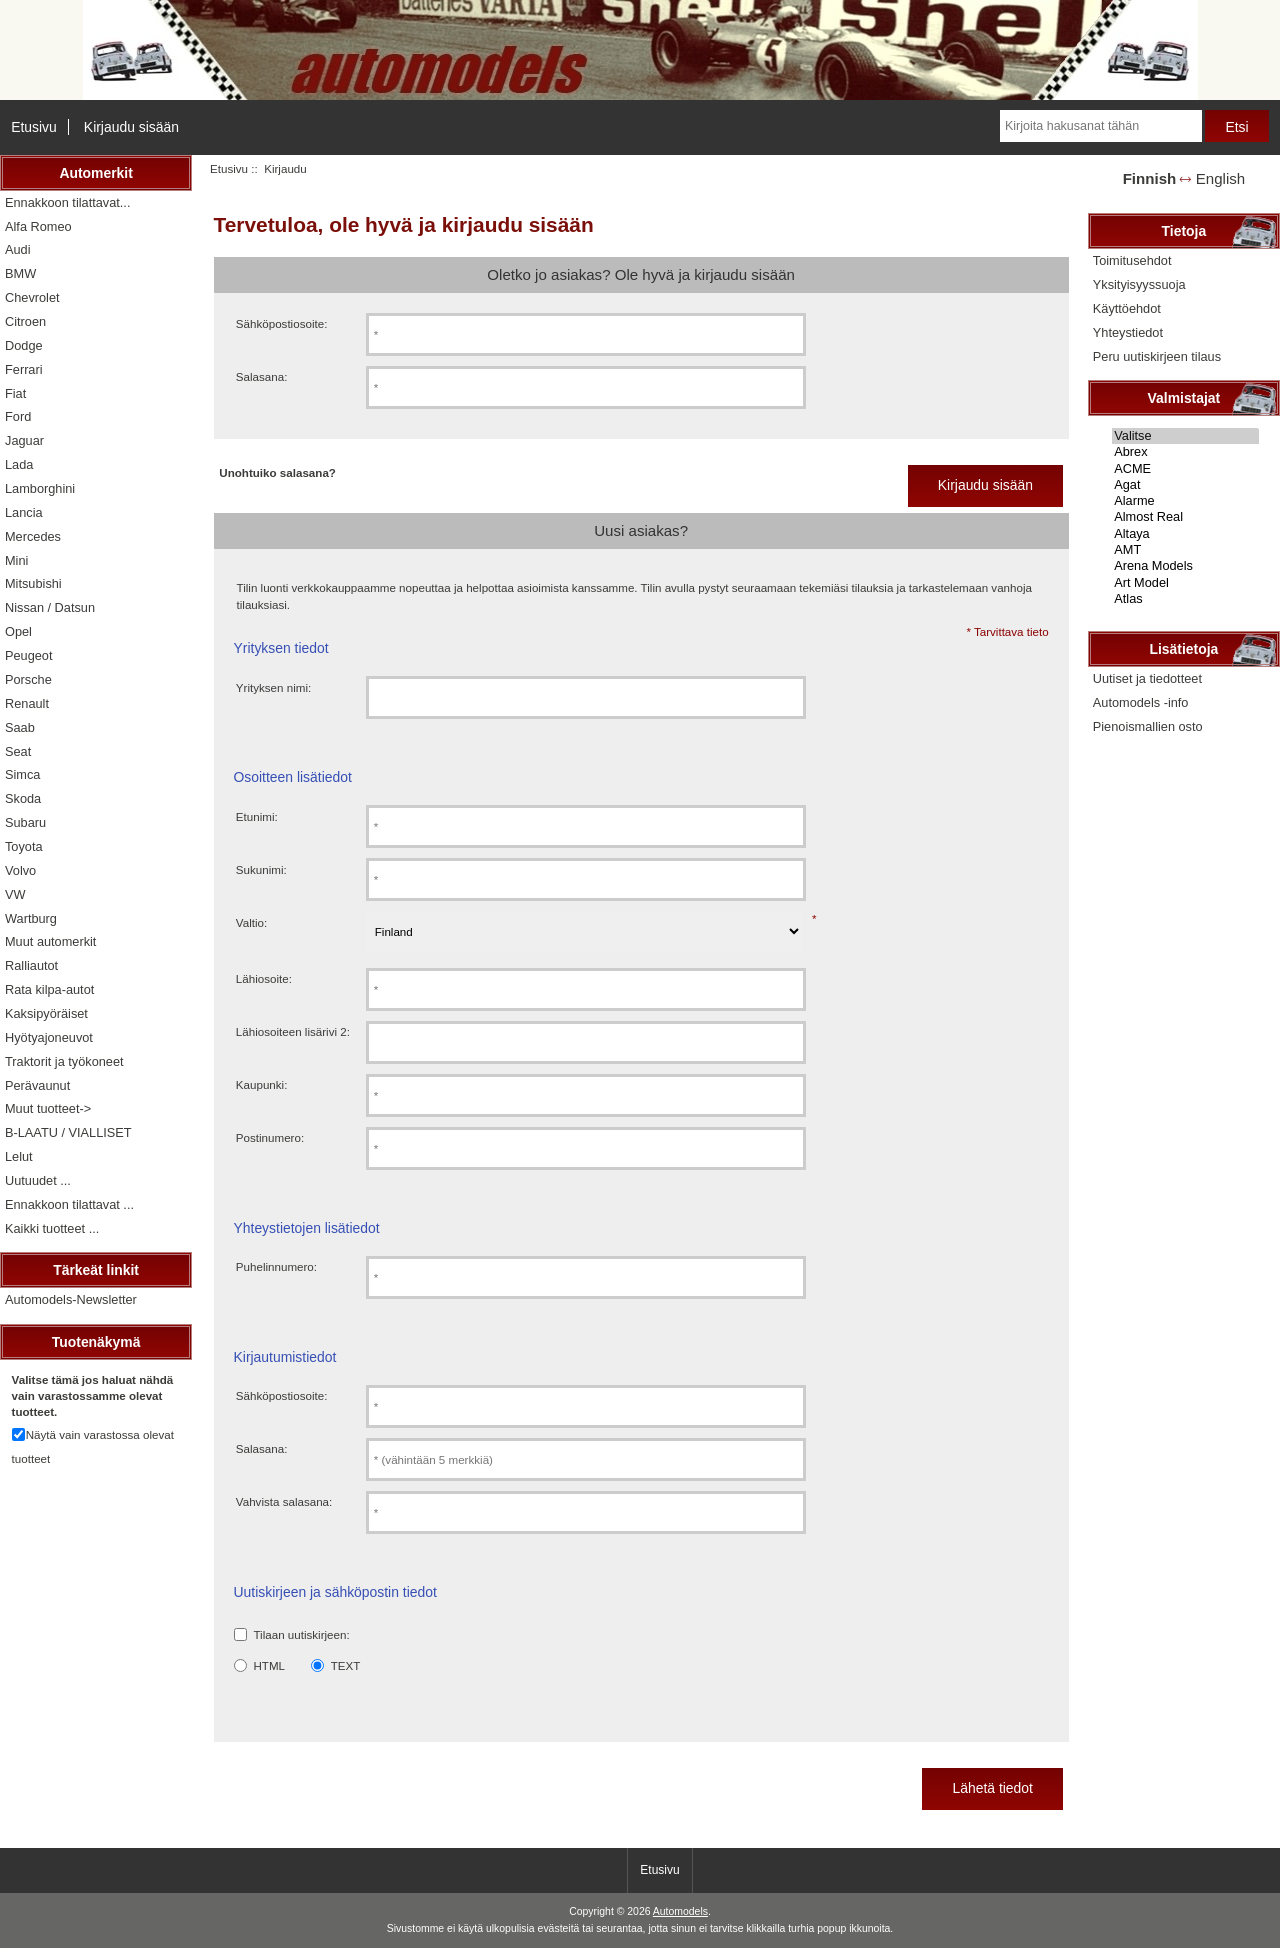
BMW (20, 273)
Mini (16, 560)
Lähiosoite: (264, 978)
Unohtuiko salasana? (277, 472)
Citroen (25, 321)
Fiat (15, 393)
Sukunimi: (261, 869)
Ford (18, 416)
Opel (18, 631)
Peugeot (29, 655)
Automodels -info (1141, 702)
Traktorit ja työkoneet (64, 1061)
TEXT (346, 1665)
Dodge (24, 345)
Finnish (1150, 178)
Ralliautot (31, 965)
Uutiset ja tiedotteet (1147, 678)
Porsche (28, 679)
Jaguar (24, 440)
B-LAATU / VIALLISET (68, 1132)
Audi (18, 249)
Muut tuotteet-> (48, 1108)
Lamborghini (40, 488)
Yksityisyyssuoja (1139, 284)
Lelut (19, 1156)
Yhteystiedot (1128, 332)
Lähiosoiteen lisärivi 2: (293, 1031)
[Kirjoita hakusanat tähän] (1101, 126)
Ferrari (24, 369)
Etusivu (34, 127)
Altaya (1185, 534)
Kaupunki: (262, 1084)
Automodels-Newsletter (71, 1299)
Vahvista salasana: (284, 1501)
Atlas (1185, 599)
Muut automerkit (50, 941)
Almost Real (1185, 517)
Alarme (1185, 501)
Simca (22, 774)
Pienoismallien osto (1148, 726)
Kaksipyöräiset (46, 1013)
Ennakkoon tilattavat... (67, 202)
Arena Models (1185, 566)
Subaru (25, 822)
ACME (1185, 469)
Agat (1185, 485)
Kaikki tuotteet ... (52, 1228)
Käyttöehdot (1127, 308)
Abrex (1185, 452)
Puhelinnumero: (276, 1266)
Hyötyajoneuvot (49, 1037)
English (1220, 178)
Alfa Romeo (38, 226)
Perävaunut (37, 1085)
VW (15, 894)
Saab (20, 727)
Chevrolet (32, 297)
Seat (18, 751)
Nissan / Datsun (50, 607)
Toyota (24, 846)
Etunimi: (257, 816)
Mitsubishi (33, 583)
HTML (269, 1665)
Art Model (1185, 583)
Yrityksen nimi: (273, 687)
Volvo (20, 870)
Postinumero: (270, 1137)
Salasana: (262, 376)
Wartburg (31, 918)
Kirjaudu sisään (131, 127)
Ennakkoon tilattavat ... (69, 1204)
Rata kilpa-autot (49, 989)
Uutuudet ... (38, 1180)
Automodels (680, 1911)
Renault (27, 703)
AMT (1185, 550)
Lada (19, 464)
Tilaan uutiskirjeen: (301, 1634)
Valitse (1185, 436)
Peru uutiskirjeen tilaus (1157, 356)
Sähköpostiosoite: (282, 323)
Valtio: (251, 922)
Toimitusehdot (1132, 260)
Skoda (23, 798)
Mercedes (33, 536)
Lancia (24, 512)
